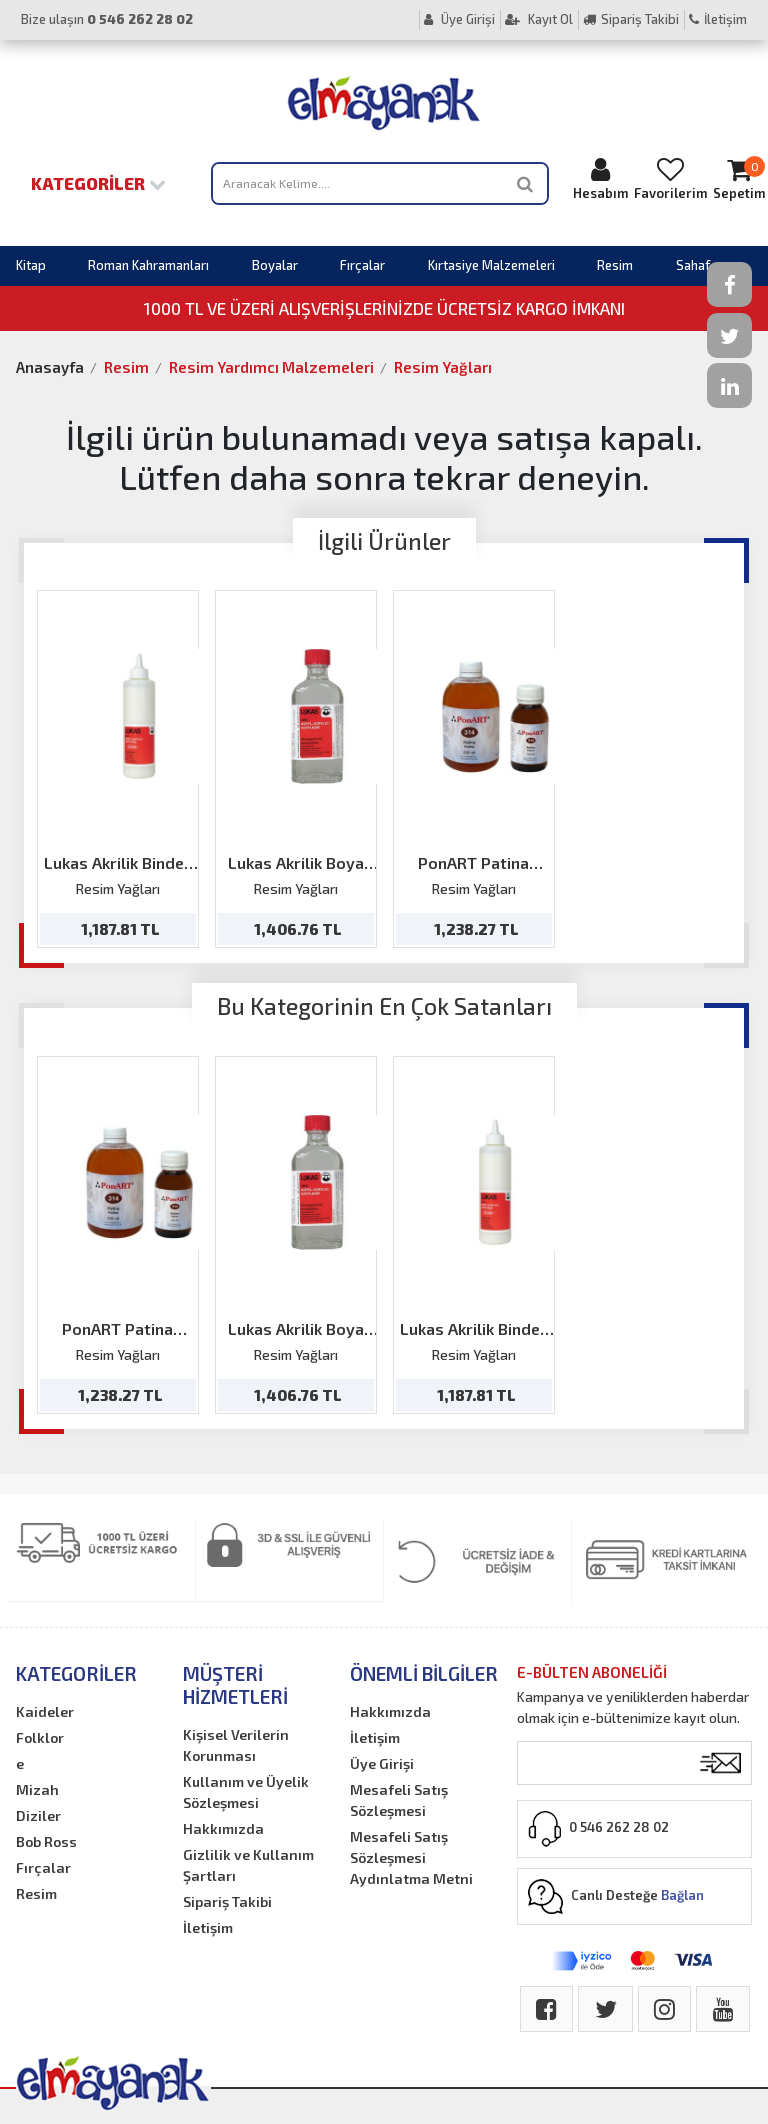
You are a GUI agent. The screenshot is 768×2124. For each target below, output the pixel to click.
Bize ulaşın (107, 19)
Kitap (31, 265)
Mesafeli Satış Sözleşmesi (399, 1800)
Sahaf (693, 265)
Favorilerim (670, 178)
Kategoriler (98, 183)
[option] (118, 769)
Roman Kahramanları (148, 265)
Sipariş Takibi (631, 19)
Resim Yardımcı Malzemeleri (271, 367)
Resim (615, 265)
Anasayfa (50, 367)
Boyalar (275, 265)
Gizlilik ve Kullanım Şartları (248, 1865)
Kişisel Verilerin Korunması (236, 1745)
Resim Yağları (443, 367)
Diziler (38, 1815)
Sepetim (739, 178)
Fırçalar (362, 265)
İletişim (718, 19)
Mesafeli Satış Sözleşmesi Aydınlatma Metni (411, 1857)
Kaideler (45, 1711)
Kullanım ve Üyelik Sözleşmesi (246, 1792)
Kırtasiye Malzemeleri (491, 265)
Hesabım (600, 178)
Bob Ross (46, 1841)
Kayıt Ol (539, 19)
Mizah (37, 1789)
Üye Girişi (459, 19)
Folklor (40, 1737)
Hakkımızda (223, 1828)
